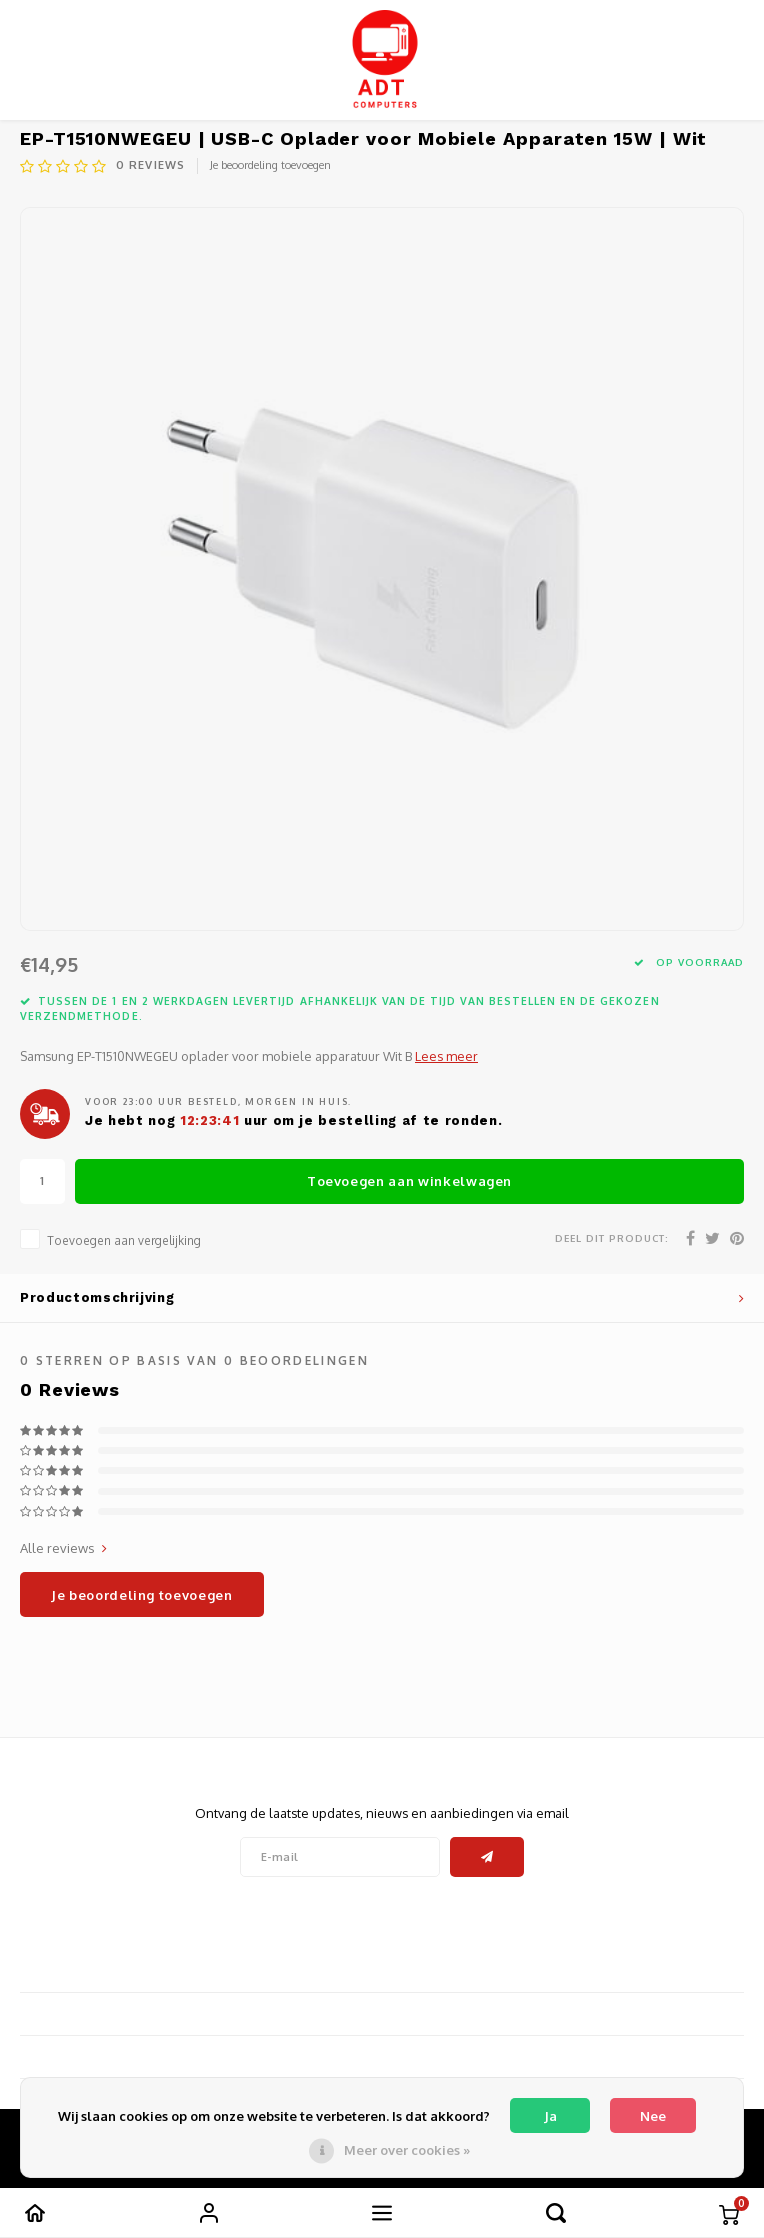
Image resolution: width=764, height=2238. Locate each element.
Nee (653, 2116)
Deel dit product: (612, 1238)
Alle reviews (63, 1548)
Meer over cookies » (407, 2150)
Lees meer (446, 1056)
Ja (550, 2116)
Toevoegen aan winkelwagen (409, 1181)
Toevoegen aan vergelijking (124, 1240)
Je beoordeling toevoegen (270, 165)
